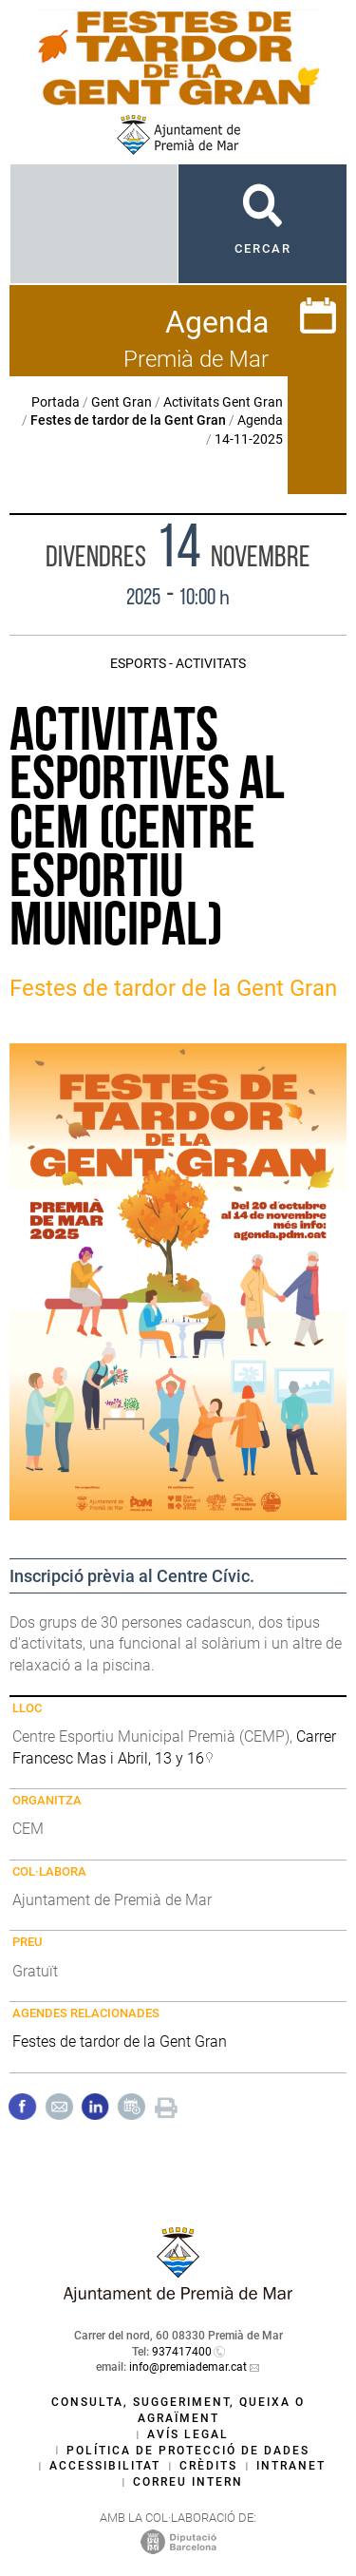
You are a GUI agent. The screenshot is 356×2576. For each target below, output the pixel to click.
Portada (55, 402)
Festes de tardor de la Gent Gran (119, 2041)
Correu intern (188, 2482)
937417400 (182, 2351)
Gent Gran (121, 402)
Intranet (291, 2465)
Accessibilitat (104, 2465)
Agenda (260, 420)
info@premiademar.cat (188, 2367)
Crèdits (208, 2465)
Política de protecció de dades (187, 2450)
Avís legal (188, 2434)
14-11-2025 (249, 439)
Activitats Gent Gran (223, 402)
